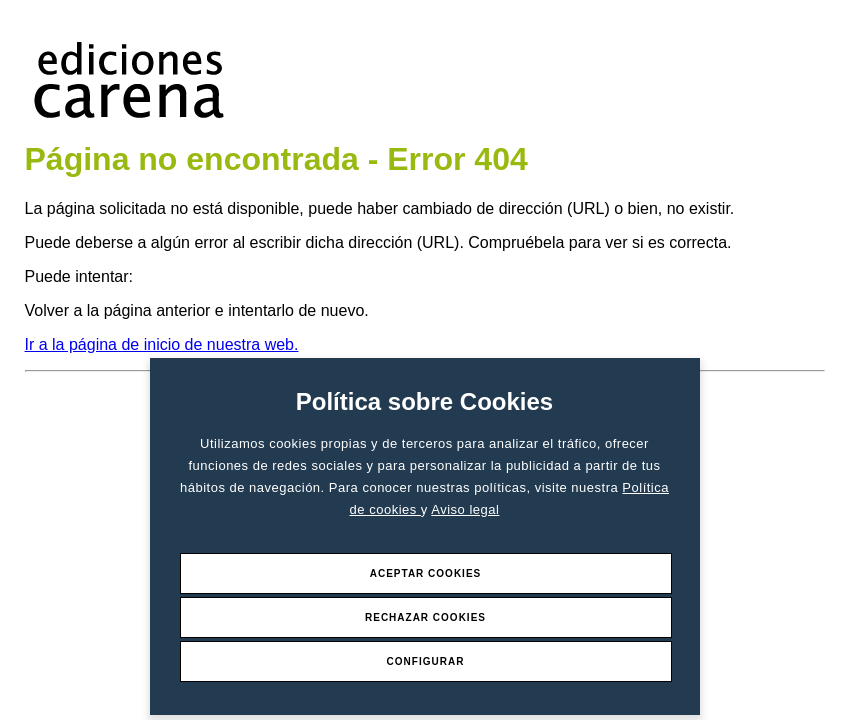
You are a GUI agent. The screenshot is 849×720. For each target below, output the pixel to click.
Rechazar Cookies (425, 617)
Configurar (426, 661)
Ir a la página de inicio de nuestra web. (162, 344)
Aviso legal (465, 509)
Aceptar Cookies (426, 573)
